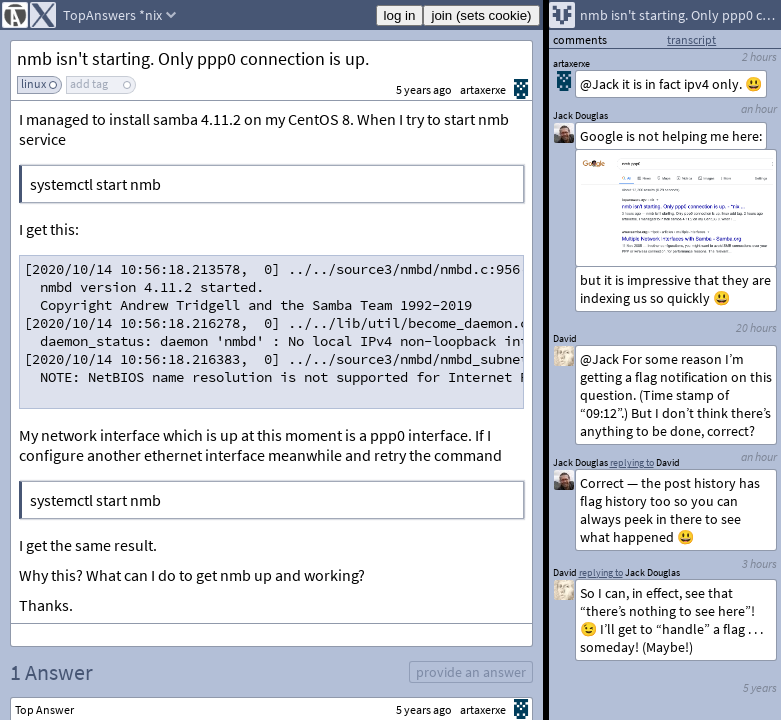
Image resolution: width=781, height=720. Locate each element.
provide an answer (471, 672)
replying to (601, 572)
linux (33, 83)
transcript (691, 39)
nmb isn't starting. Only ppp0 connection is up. (193, 58)
